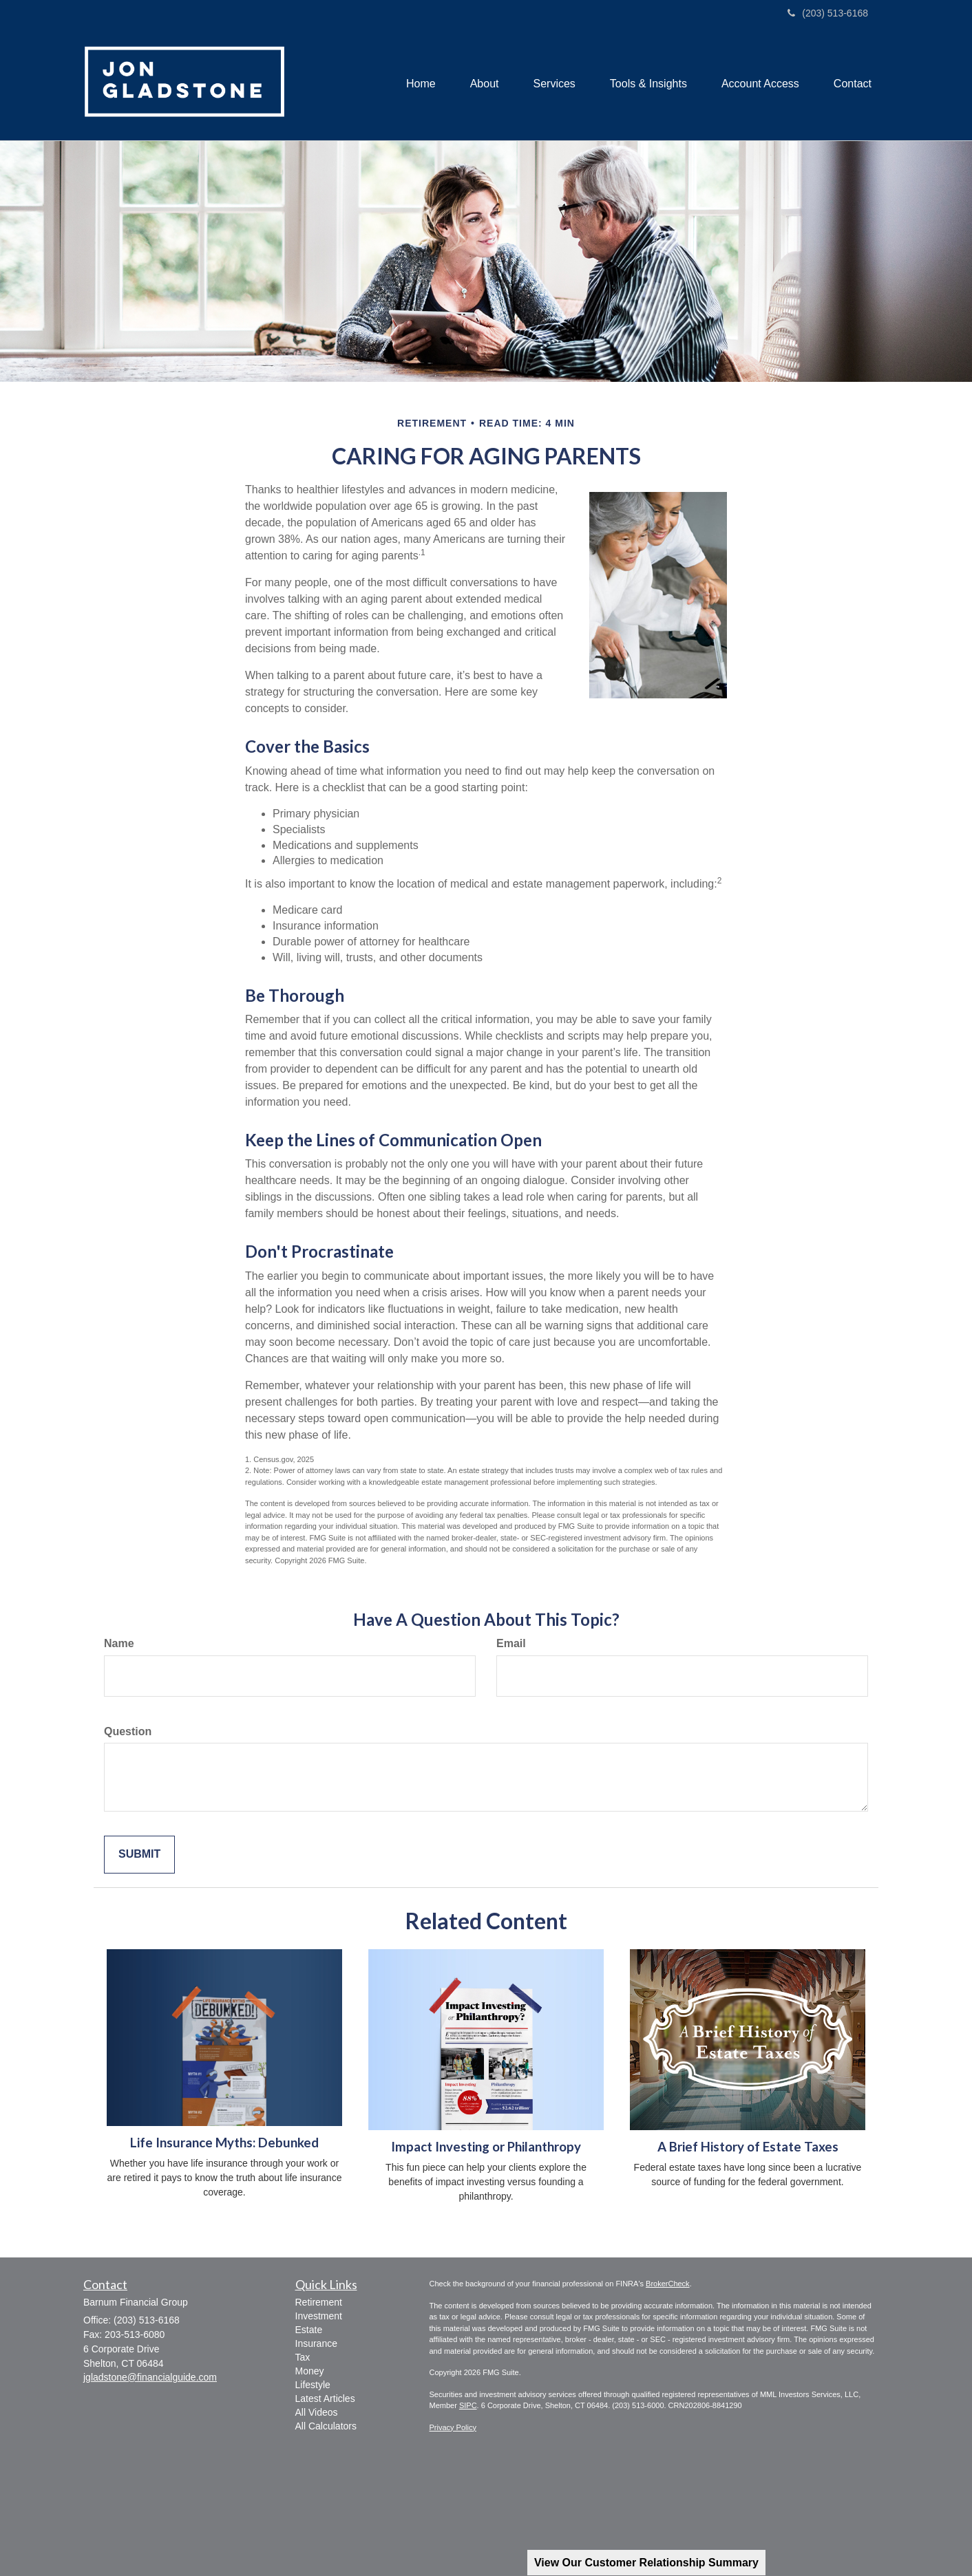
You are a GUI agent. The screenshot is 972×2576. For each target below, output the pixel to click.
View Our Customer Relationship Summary (646, 2562)
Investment (318, 2315)
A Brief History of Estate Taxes (747, 2146)
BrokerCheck (668, 2283)
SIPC (468, 2405)
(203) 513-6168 (828, 13)
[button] (484, 84)
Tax (302, 2357)
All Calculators (326, 2426)
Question (127, 1731)
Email (511, 1643)
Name (119, 1643)
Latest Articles (325, 2398)
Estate (309, 2329)
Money (309, 2370)
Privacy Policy (453, 2427)
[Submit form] (139, 1855)
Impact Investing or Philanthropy (486, 2146)
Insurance (316, 2343)
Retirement (318, 2302)
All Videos (316, 2412)
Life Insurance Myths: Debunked (224, 2142)
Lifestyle (312, 2384)
